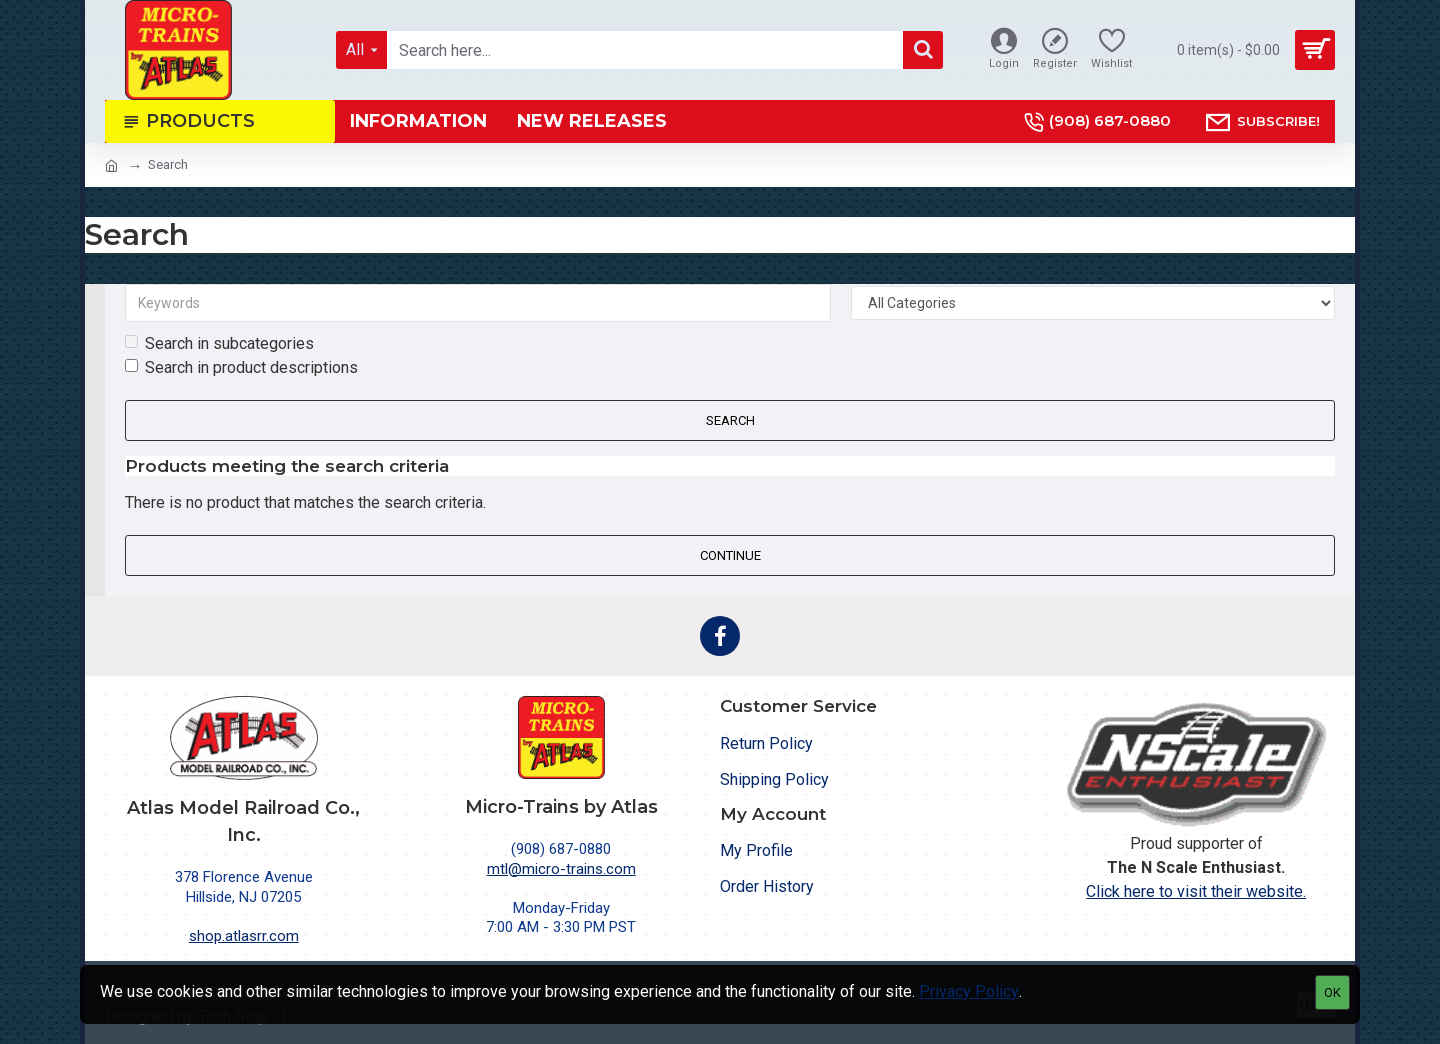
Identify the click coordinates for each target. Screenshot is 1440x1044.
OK (1332, 992)
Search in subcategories (219, 343)
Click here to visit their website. (1196, 891)
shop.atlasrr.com (244, 936)
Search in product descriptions (241, 367)
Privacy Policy (969, 991)
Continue (730, 555)
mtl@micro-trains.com (561, 869)
